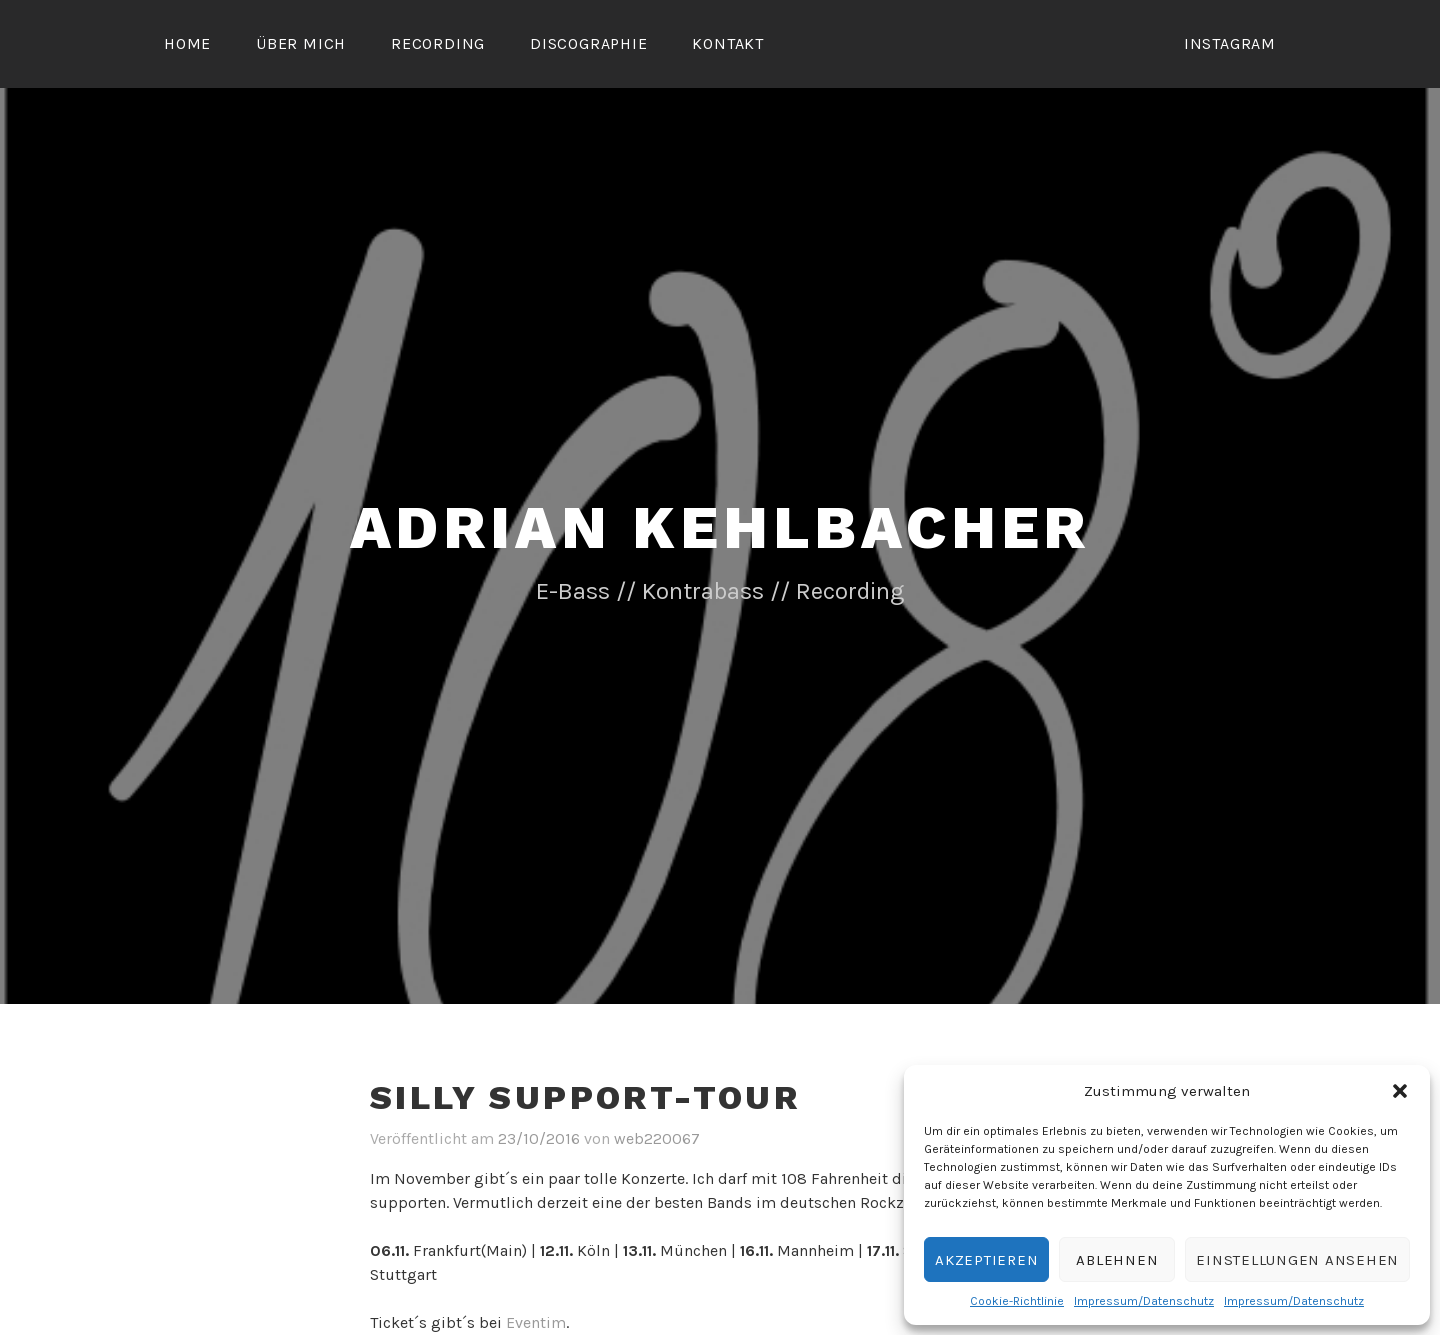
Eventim (536, 1322)
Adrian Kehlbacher (720, 527)
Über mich (301, 43)
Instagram (1230, 43)
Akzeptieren (986, 1260)
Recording (438, 43)
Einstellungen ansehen (1297, 1260)
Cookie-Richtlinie (1017, 1301)
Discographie (589, 43)
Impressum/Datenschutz (1144, 1301)
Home (187, 43)
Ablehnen (1117, 1260)
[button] (1400, 1091)
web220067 (657, 1138)
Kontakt (728, 43)
